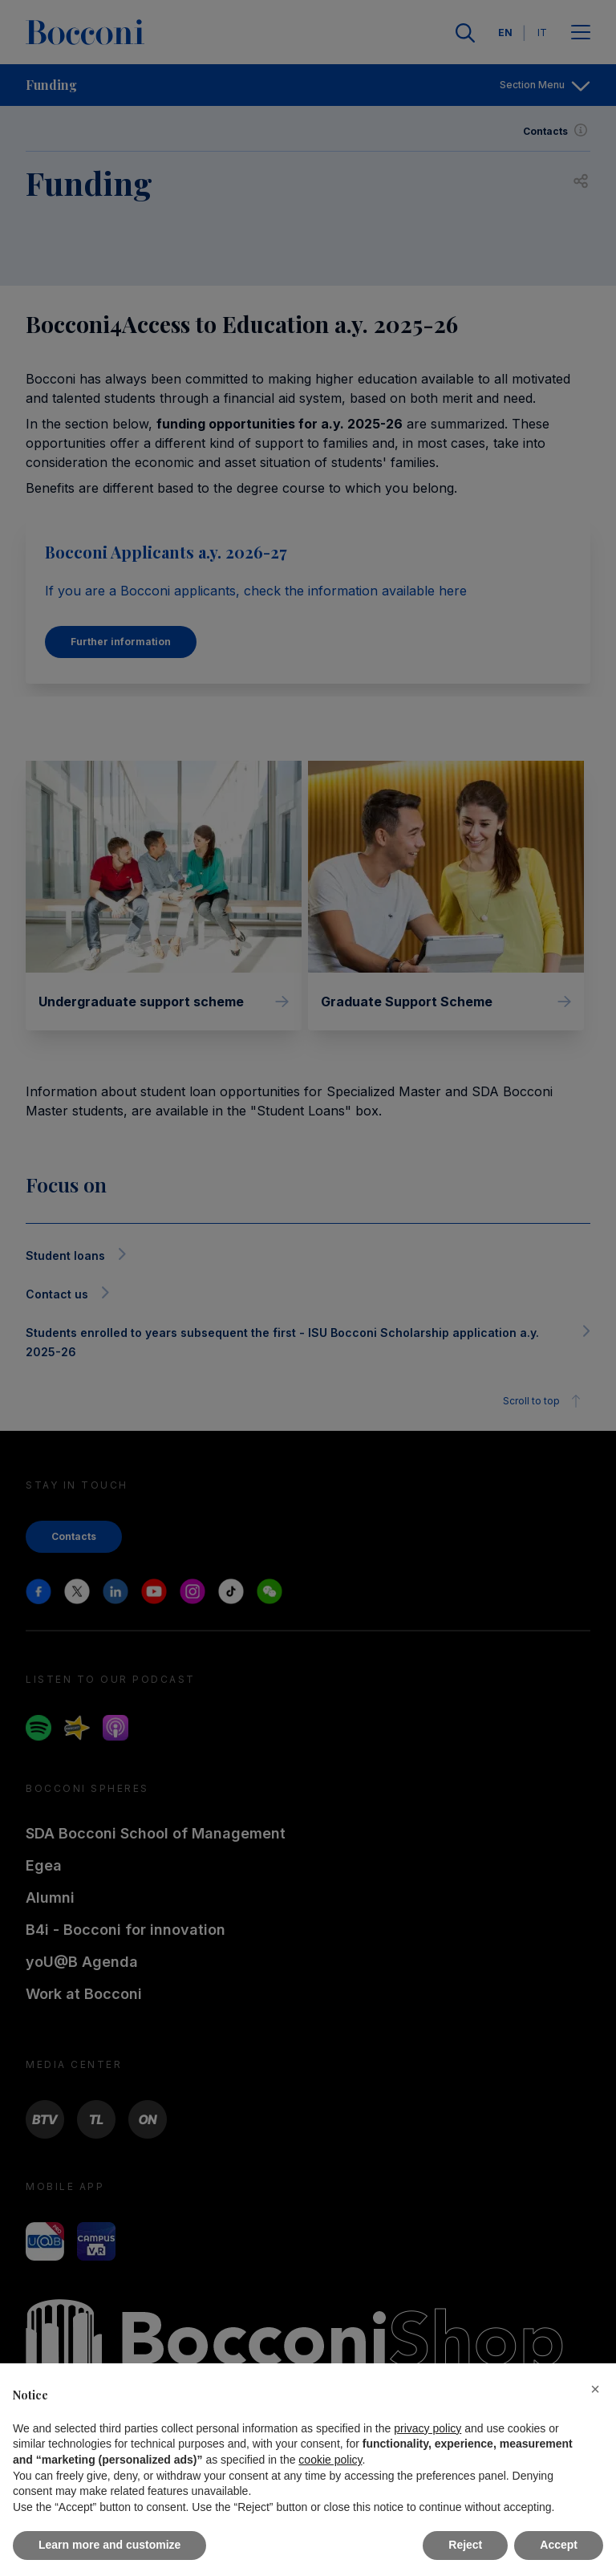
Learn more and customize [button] (109, 2544)
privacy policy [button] (427, 2428)
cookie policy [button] (330, 2459)
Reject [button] (465, 2544)
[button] (595, 2389)
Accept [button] (559, 2544)
